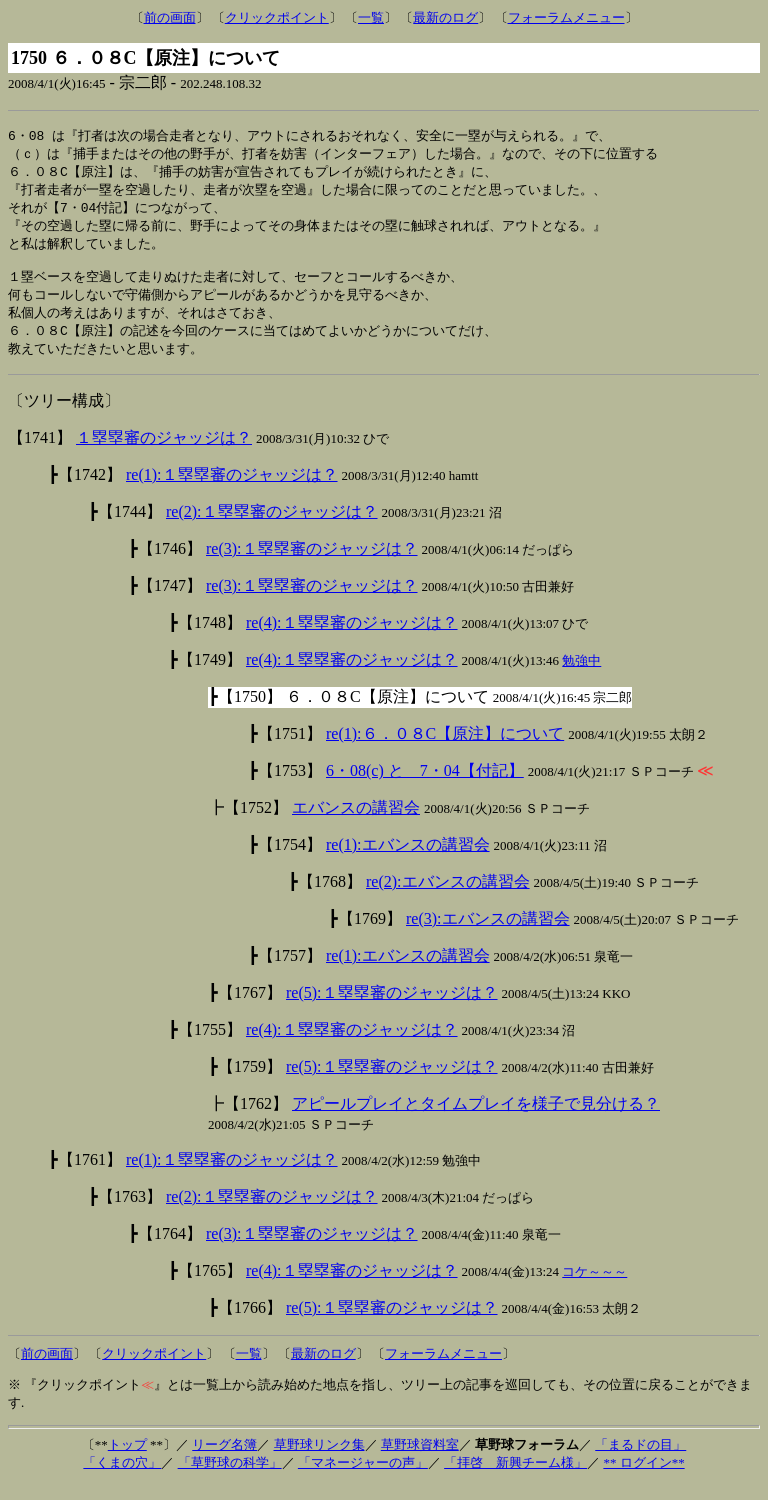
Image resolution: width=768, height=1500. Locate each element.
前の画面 (170, 17)
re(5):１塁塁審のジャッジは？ (392, 1007)
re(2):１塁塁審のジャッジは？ (272, 526)
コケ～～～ (594, 1286)
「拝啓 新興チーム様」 (515, 1477)
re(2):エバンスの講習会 (448, 896)
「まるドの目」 (640, 1459)
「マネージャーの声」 (363, 1477)
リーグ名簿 (224, 1459)
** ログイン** (643, 1477)
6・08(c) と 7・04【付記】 (425, 785)
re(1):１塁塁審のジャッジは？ (232, 489)
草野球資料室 (420, 1459)
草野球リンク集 (319, 1459)
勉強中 (581, 675)
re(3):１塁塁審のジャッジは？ (312, 563)
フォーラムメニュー (566, 17)
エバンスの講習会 (356, 822)
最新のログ (445, 17)
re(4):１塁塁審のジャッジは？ (352, 637)
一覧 (371, 17)
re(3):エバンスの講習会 (488, 933)
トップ (127, 1459)
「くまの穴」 (122, 1477)
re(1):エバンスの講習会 (408, 859)
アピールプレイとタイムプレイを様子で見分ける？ (476, 1118)
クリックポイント (277, 17)
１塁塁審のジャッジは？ (164, 452)
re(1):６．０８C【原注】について (445, 748)
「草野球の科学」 (230, 1477)
